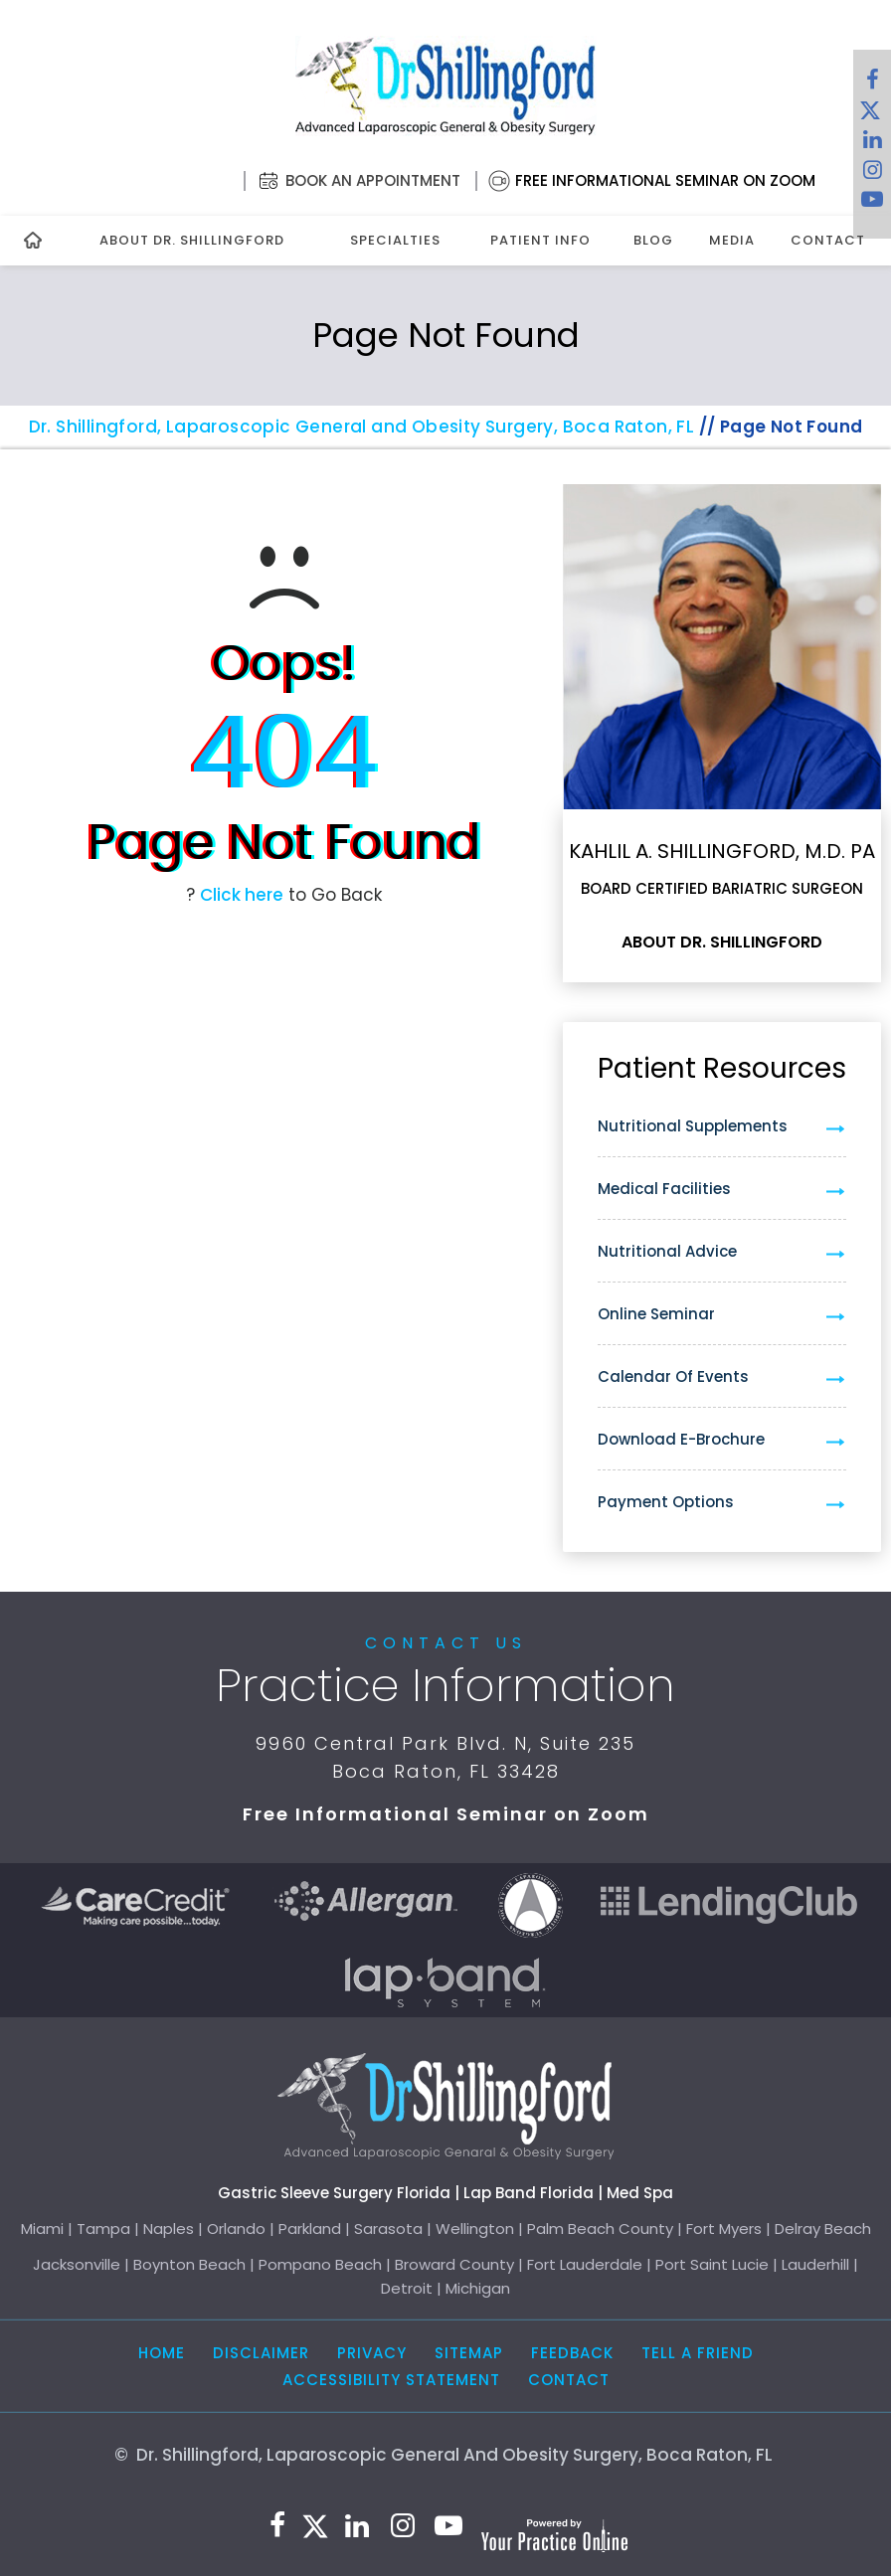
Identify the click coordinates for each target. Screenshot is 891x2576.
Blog (653, 240)
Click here (241, 895)
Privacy (372, 2352)
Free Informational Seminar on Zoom (665, 180)
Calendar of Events (673, 1376)
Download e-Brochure (681, 1439)
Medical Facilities (664, 1188)
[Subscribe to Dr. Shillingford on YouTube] (872, 204)
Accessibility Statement (391, 2379)
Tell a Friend (697, 2352)
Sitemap (469, 2352)
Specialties (395, 240)
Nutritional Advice (667, 1251)
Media (732, 240)
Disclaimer (261, 2352)
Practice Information (445, 1685)
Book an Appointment (372, 180)
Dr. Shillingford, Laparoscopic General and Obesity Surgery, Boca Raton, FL (362, 426)
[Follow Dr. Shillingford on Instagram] (872, 174)
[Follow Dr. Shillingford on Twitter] (870, 114)
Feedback (572, 2352)
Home (161, 2352)
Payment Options (666, 1501)
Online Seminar (656, 1313)
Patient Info (540, 240)
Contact (828, 240)
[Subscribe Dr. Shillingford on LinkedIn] (872, 144)
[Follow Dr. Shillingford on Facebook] (872, 84)
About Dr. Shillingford (191, 240)
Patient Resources (722, 1068)
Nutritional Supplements (693, 1126)
